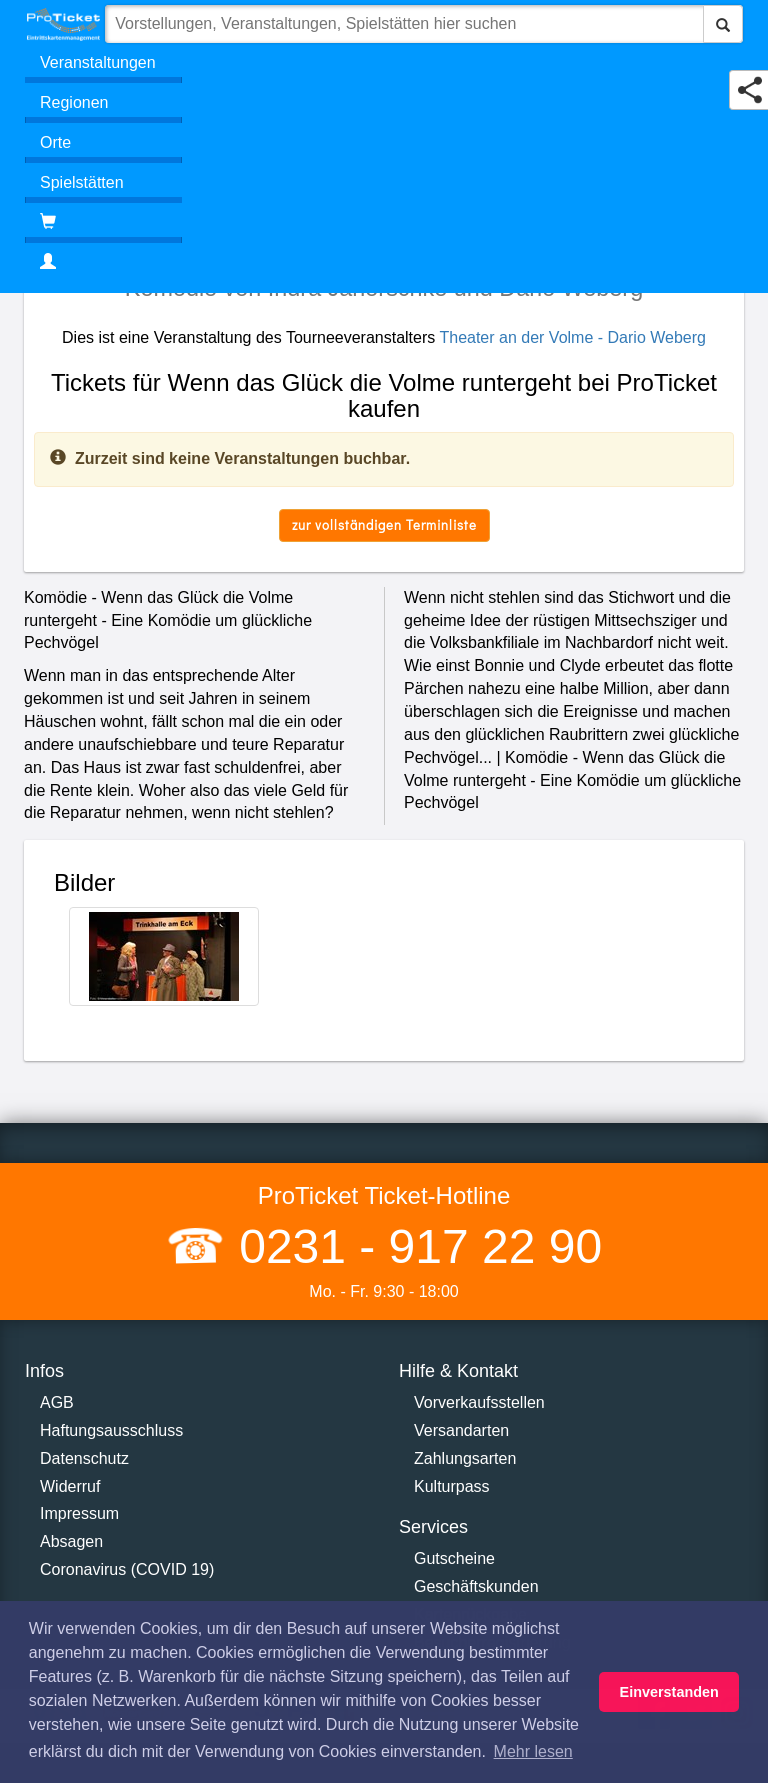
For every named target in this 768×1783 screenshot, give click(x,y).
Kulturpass (452, 1486)
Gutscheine (454, 1558)
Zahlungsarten (465, 1458)
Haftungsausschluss (111, 1430)
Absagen (71, 1541)
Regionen (74, 102)
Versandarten (461, 1430)
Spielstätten (82, 182)
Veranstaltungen (98, 62)
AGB (57, 1402)
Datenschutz (84, 1458)
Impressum (79, 1513)
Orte (55, 142)
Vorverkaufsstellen (479, 1402)
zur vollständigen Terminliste (384, 524)
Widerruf (70, 1486)
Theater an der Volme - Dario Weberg (572, 337)
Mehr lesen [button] (533, 1751)
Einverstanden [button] (669, 1692)
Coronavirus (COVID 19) (127, 1569)
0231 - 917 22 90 (414, 1246)
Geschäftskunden (476, 1586)
